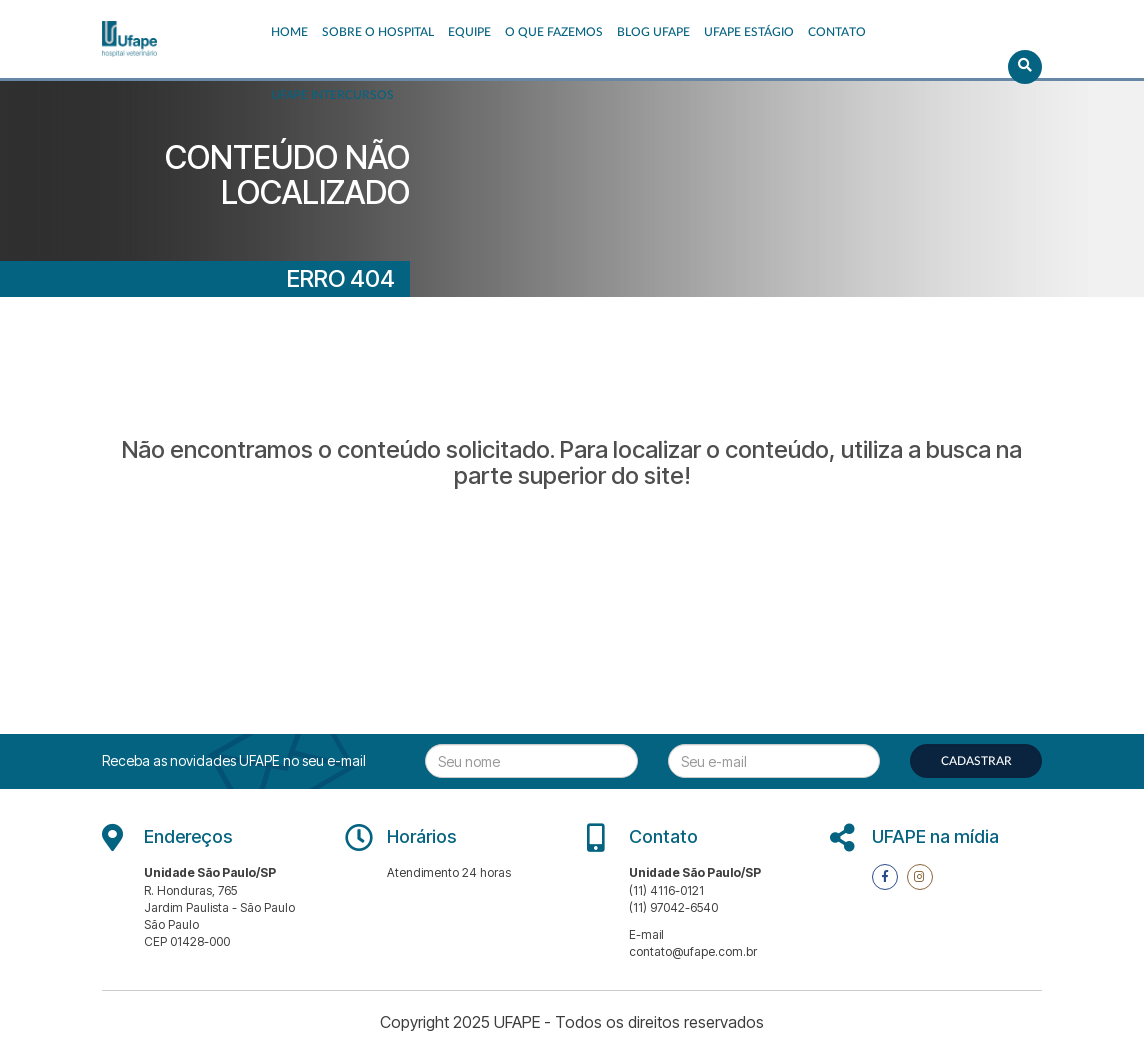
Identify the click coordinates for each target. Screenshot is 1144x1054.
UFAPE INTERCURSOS (332, 95)
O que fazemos (554, 32)
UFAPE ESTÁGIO (749, 32)
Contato (837, 32)
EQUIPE (469, 32)
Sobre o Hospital (378, 32)
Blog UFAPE (653, 32)
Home (289, 32)
